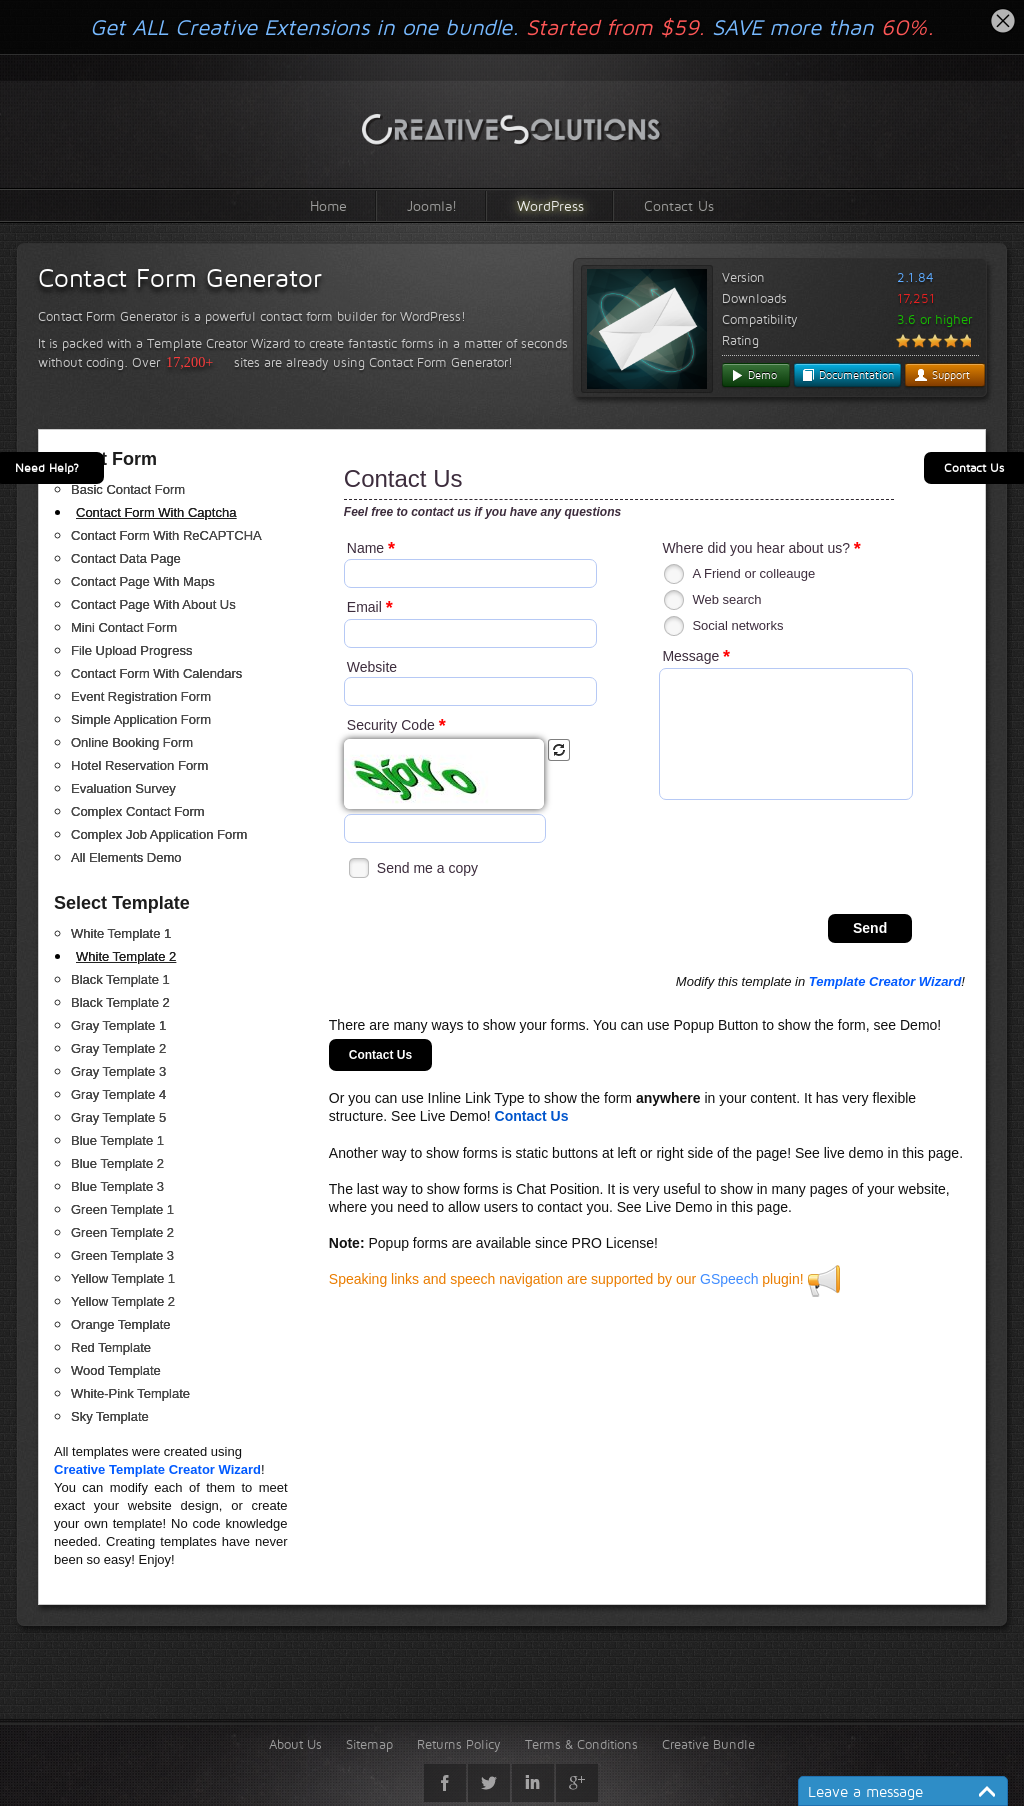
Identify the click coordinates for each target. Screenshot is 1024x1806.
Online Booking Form (132, 742)
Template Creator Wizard (885, 981)
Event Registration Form (141, 696)
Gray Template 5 (118, 1117)
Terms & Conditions (581, 1744)
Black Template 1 (120, 979)
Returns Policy (459, 1744)
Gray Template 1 (118, 1025)
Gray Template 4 (118, 1094)
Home (328, 205)
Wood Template (116, 1370)
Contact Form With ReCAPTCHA (166, 535)
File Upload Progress (131, 650)
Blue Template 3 (117, 1186)
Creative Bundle (708, 1744)
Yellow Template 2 (123, 1301)
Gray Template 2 (118, 1048)
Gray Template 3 (118, 1071)
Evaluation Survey (123, 788)
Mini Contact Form (124, 627)
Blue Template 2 (117, 1163)
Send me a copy (427, 868)
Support (942, 375)
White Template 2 (126, 956)
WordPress (550, 205)
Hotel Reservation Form (139, 765)
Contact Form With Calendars (156, 673)
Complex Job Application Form (159, 834)
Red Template (111, 1347)
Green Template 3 (122, 1255)
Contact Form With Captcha (156, 512)
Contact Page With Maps (143, 581)
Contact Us (679, 205)
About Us (295, 1744)
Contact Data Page (126, 558)
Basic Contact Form (128, 489)
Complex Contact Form (138, 811)
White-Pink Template (130, 1393)
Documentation (847, 375)
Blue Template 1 (117, 1140)
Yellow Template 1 (123, 1278)
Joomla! (432, 205)
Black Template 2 (120, 1002)
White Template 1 (121, 933)
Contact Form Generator (180, 278)
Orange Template (121, 1324)
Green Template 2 (122, 1232)
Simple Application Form (141, 719)
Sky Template (110, 1416)
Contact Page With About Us (153, 604)
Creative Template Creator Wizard (157, 1469)
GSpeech (729, 1279)
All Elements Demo (126, 857)
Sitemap (369, 1744)
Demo (753, 375)
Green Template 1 (122, 1209)
